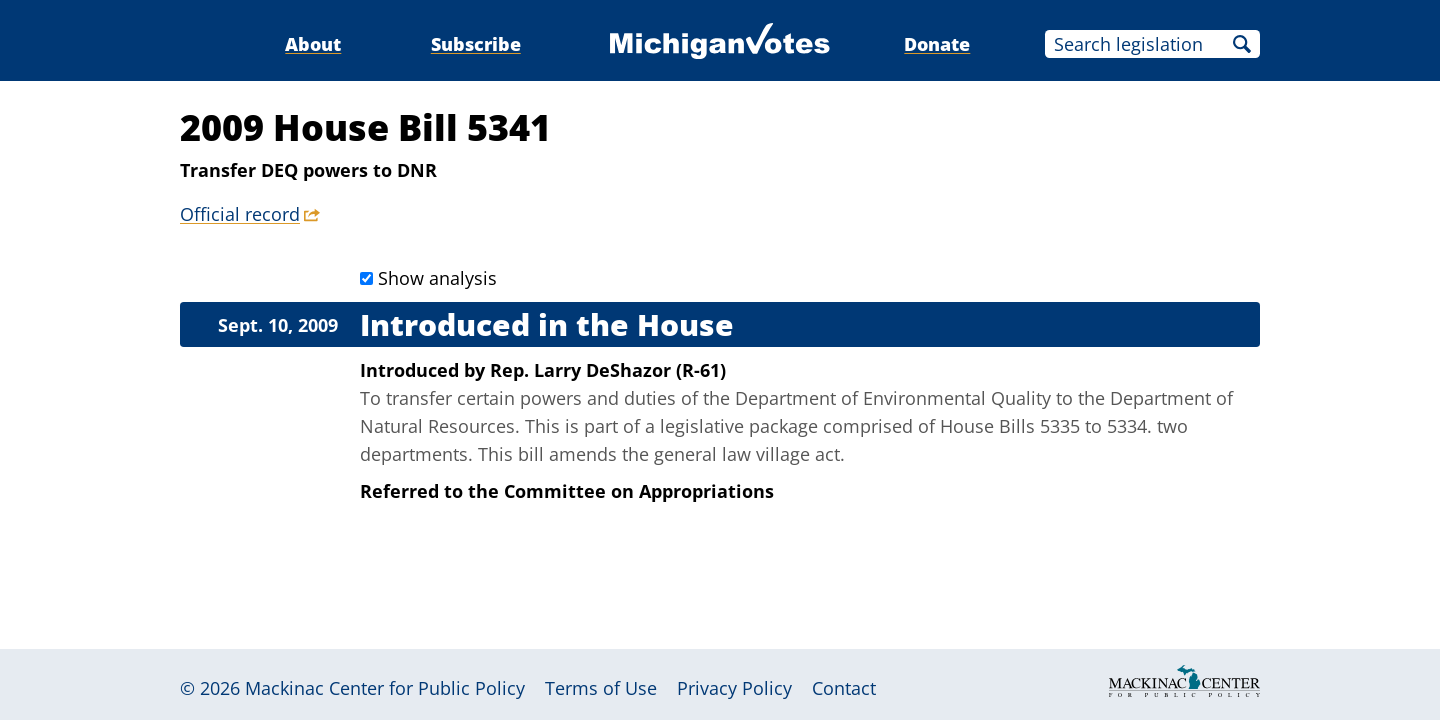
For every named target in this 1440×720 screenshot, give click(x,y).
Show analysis (437, 278)
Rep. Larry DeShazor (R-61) (608, 370)
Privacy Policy (734, 688)
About (313, 44)
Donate (937, 44)
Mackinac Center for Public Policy (385, 688)
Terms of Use (601, 688)
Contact (844, 688)
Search (1242, 44)
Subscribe (476, 44)
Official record (240, 214)
